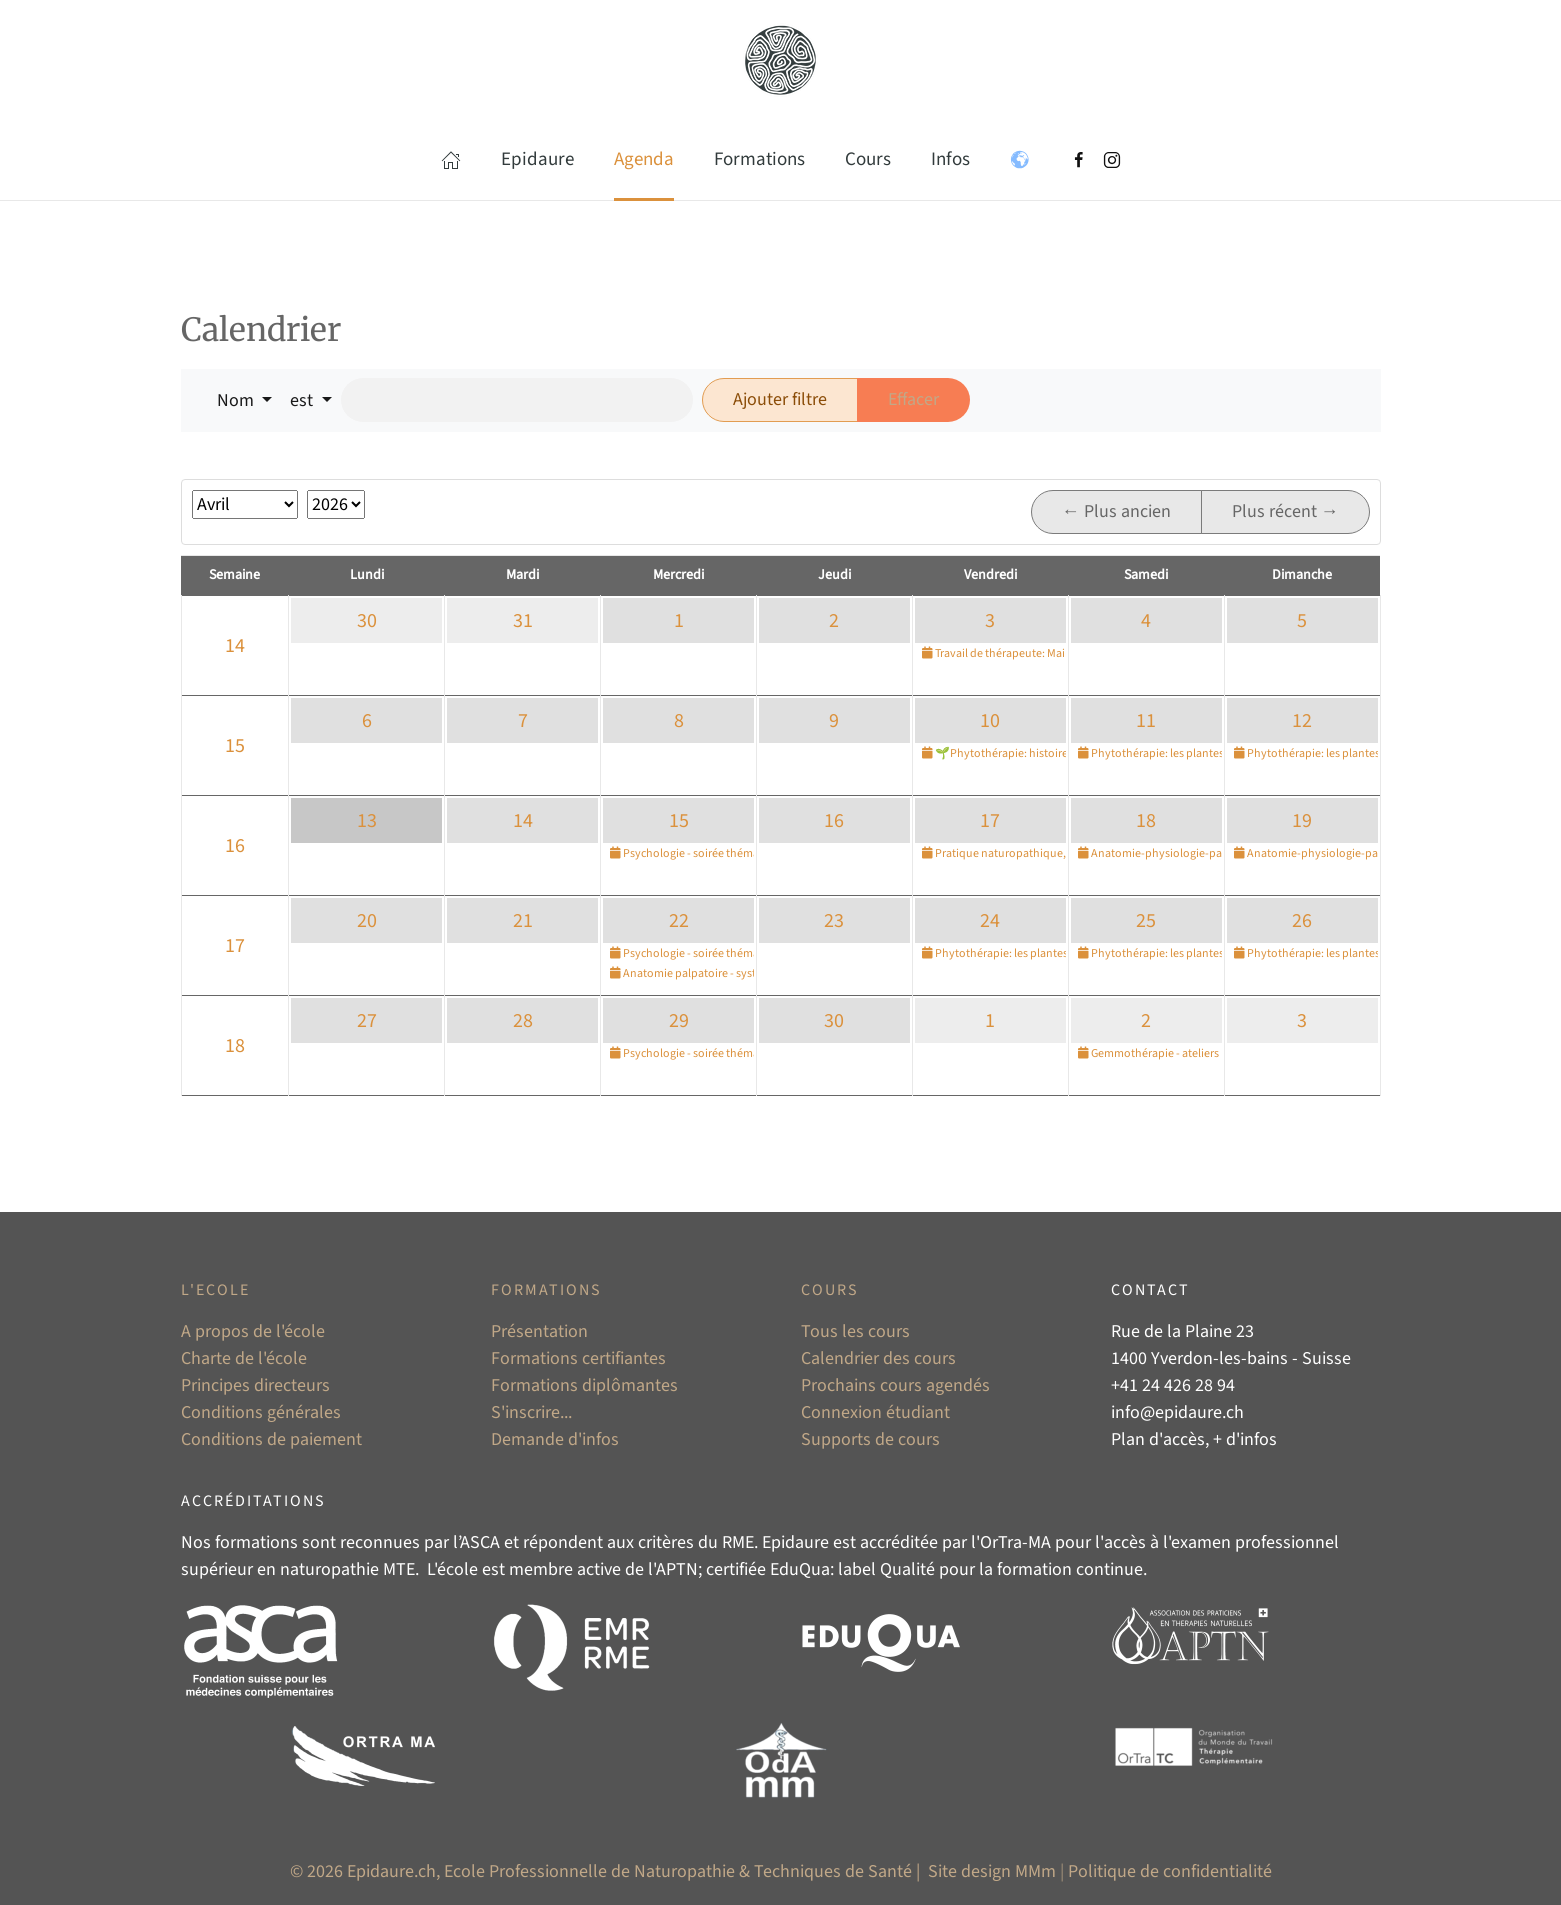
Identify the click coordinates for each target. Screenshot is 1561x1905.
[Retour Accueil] (781, 60)
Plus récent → (1285, 511)
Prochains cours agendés (895, 1385)
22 (679, 921)
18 (1146, 821)
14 (235, 646)
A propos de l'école (253, 1331)
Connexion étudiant (875, 1412)
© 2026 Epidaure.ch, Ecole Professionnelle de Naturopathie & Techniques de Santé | (607, 1871)
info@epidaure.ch (1177, 1412)
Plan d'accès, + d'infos (1194, 1439)
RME (738, 1542)
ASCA (480, 1542)
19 (1302, 821)
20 (367, 921)
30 (367, 621)
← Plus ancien (1116, 511)
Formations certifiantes (578, 1358)
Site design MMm (992, 1871)
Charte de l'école (244, 1358)
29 (679, 1021)
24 (990, 921)
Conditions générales (261, 1412)
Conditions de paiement (271, 1439)
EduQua (800, 1569)
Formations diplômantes (584, 1385)
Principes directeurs (255, 1385)
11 (1146, 721)
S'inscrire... (531, 1412)
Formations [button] (759, 159)
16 (235, 846)
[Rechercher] (517, 400)
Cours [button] (868, 159)
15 (235, 746)
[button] (451, 160)
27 (367, 1021)
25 (1146, 921)
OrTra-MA (1015, 1542)
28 (523, 1021)
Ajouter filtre (780, 399)
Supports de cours (870, 1439)
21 (523, 921)
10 (990, 721)
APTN (677, 1569)
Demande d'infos (555, 1439)
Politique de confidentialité (1170, 1871)
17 (990, 821)
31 (523, 621)
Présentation (539, 1331)
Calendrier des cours (878, 1358)
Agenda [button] (644, 159)
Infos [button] (950, 159)
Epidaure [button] (537, 159)
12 (1302, 721)
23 (834, 921)
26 (1302, 921)
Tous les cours (855, 1331)
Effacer (913, 399)
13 (367, 821)
